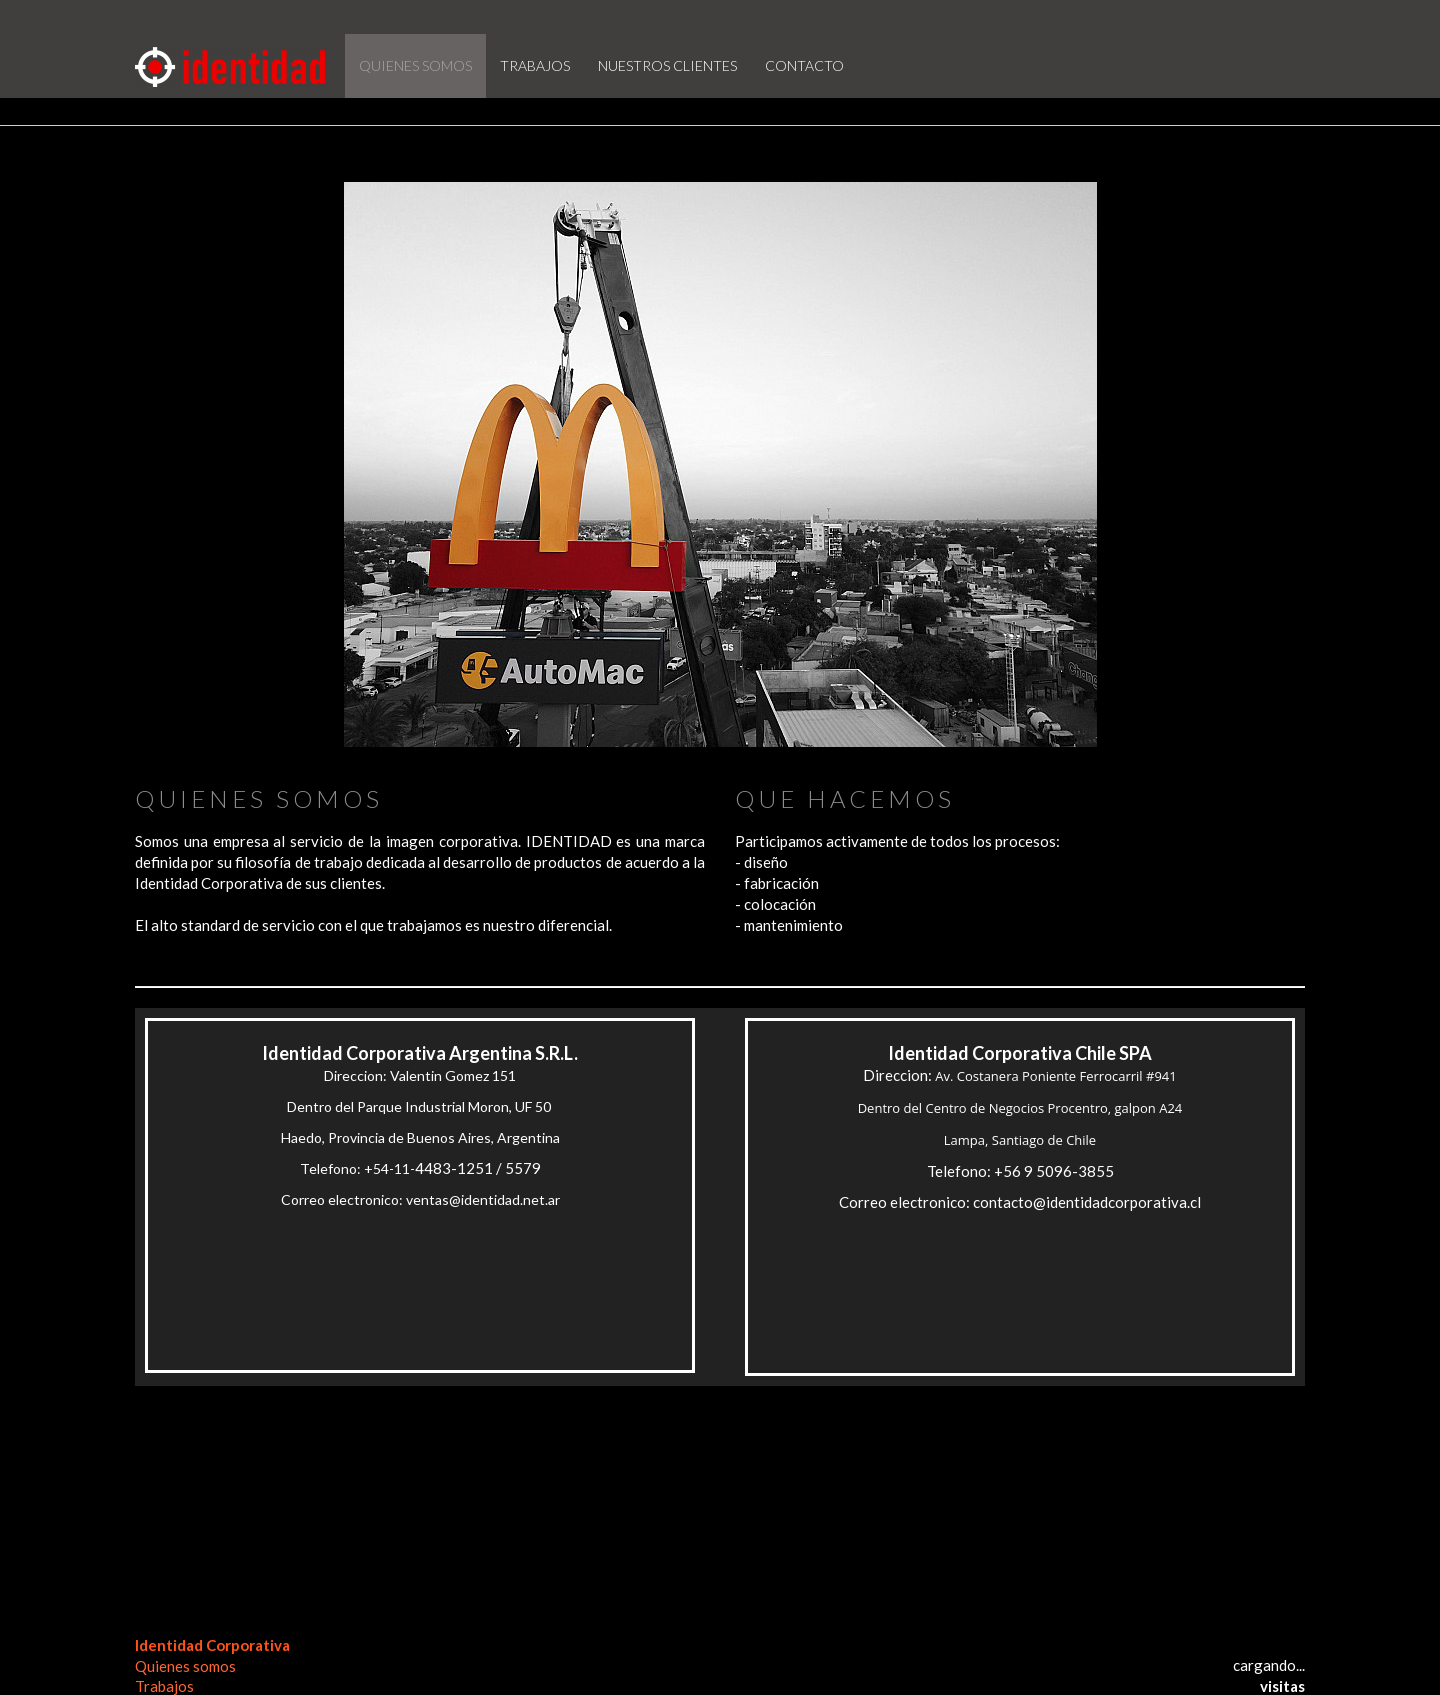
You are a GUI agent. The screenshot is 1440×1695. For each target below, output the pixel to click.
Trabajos (164, 1686)
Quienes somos (185, 1666)
